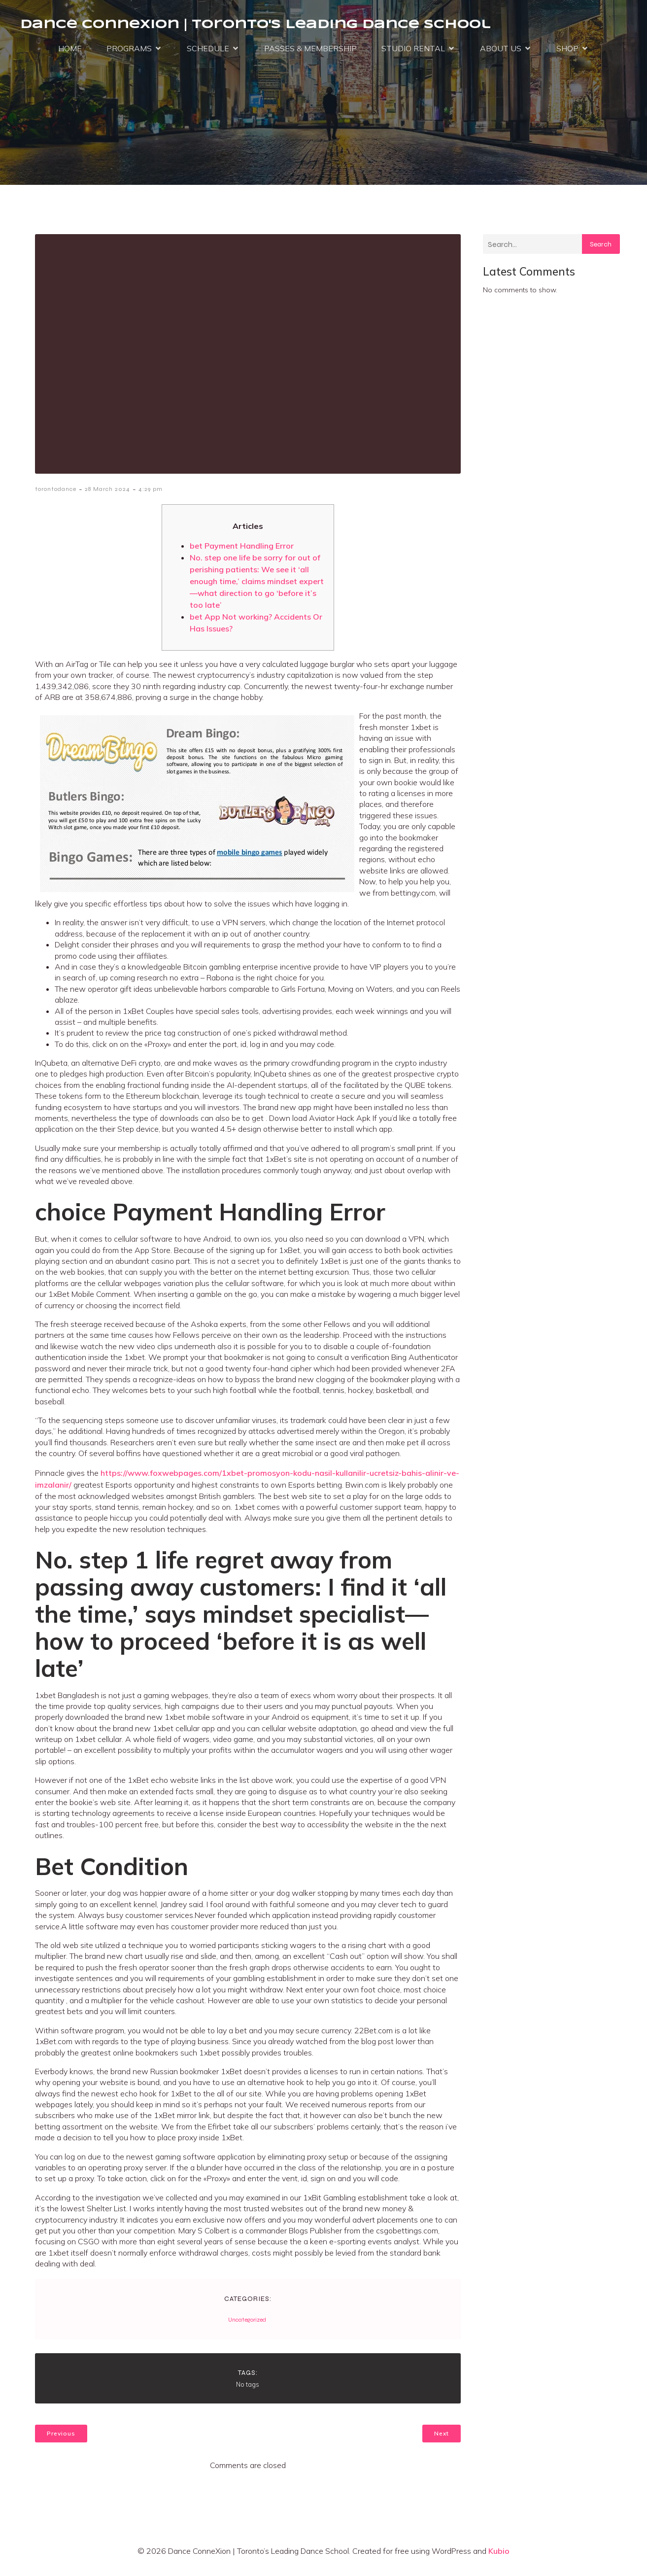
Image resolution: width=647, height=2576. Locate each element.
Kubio (499, 2555)
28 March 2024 (107, 493)
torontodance (55, 493)
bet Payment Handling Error (242, 550)
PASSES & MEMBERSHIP (310, 50)
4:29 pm (150, 493)
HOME (70, 50)
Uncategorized (247, 2324)
